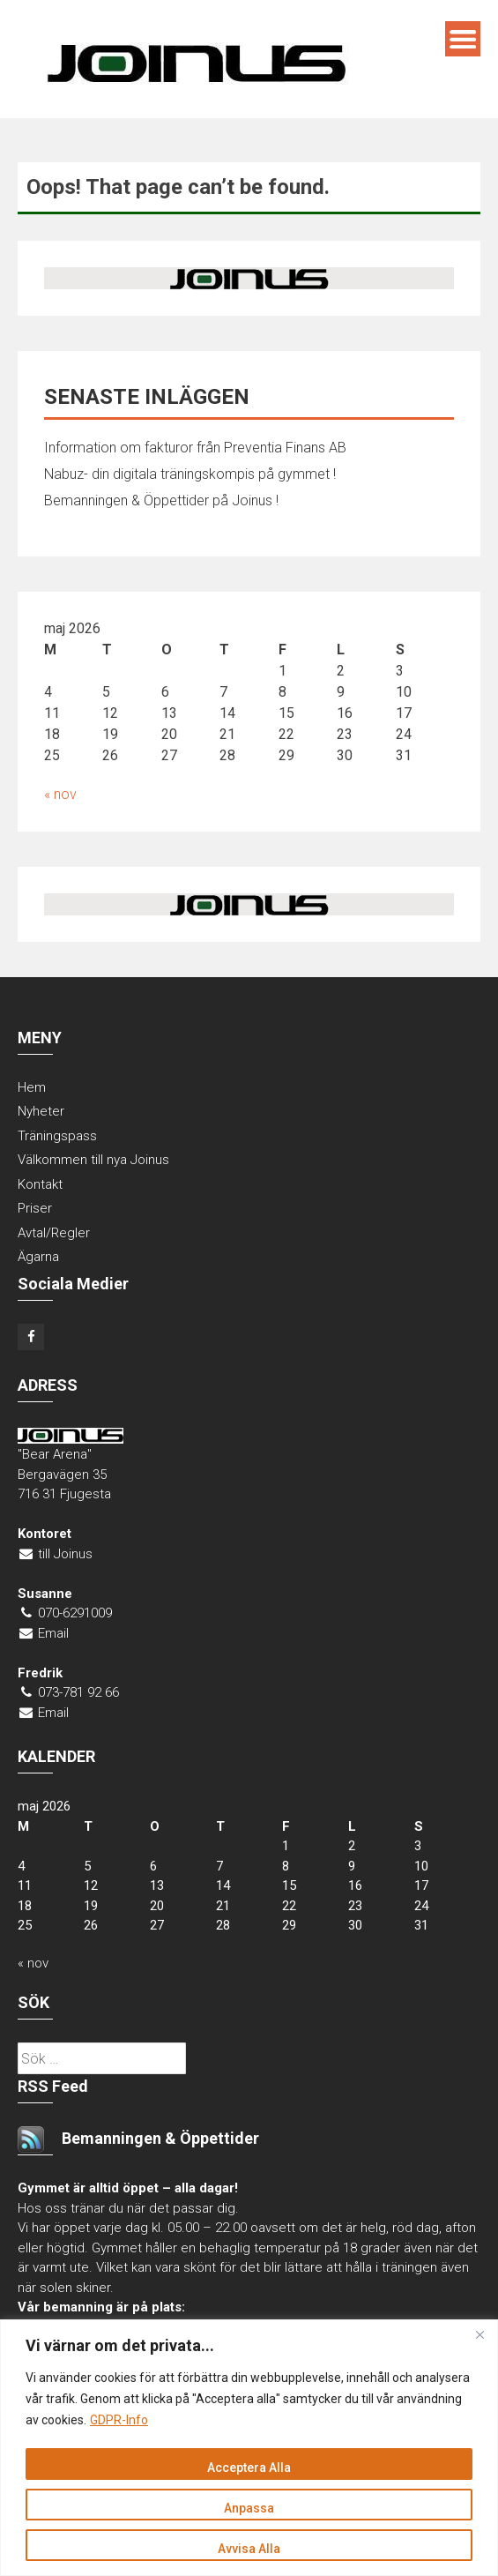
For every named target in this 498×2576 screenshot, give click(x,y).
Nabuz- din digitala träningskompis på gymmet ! (190, 474)
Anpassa (249, 2508)
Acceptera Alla (249, 2467)
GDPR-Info (119, 2420)
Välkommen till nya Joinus (93, 1160)
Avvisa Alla (249, 2549)
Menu (462, 38)
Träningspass (57, 1136)
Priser (35, 1208)
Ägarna (38, 1257)
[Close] (479, 2334)
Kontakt (40, 1184)
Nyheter (41, 1111)
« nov (60, 794)
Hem (32, 1087)
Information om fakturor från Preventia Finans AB (195, 447)
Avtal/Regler (54, 1233)
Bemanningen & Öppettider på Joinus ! (161, 500)
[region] (249, 2447)
